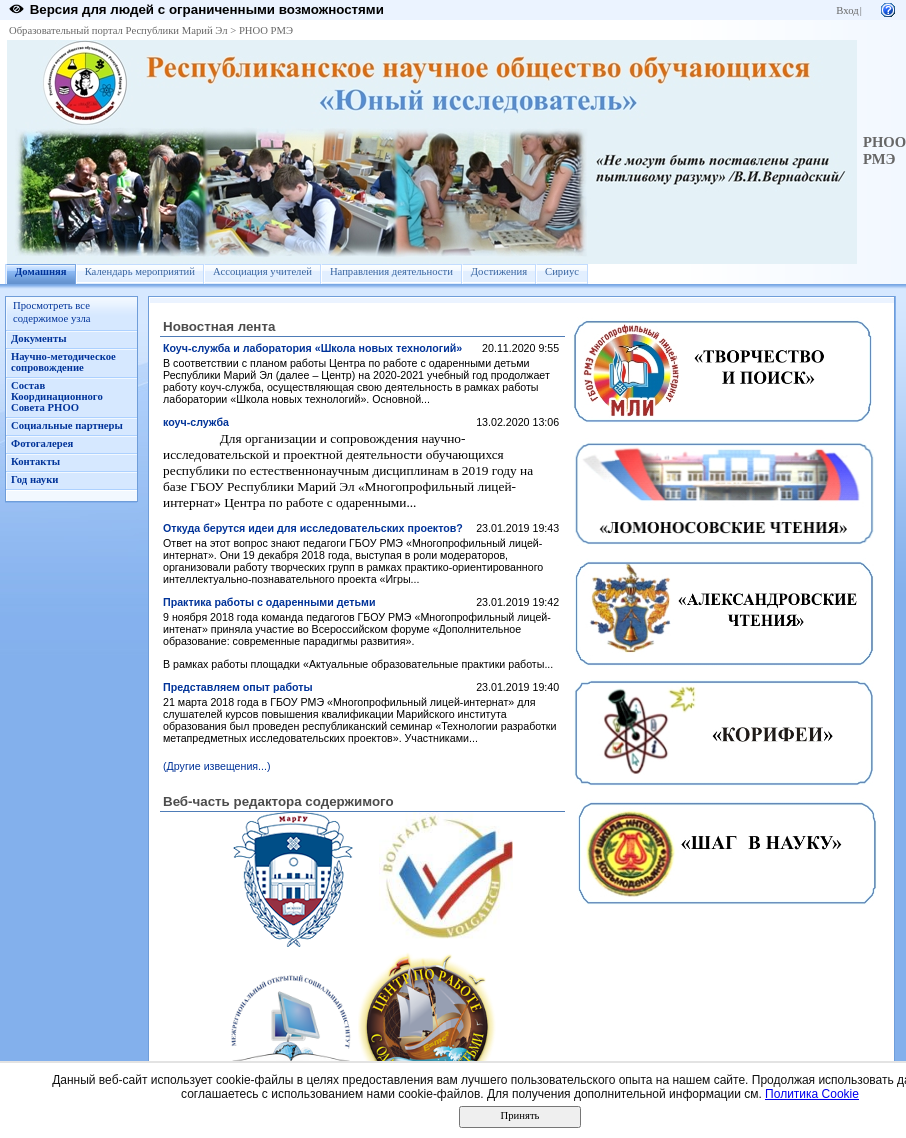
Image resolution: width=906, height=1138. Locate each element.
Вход (847, 10)
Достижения (499, 271)
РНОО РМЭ (266, 30)
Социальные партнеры (67, 425)
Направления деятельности (391, 271)
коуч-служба (196, 422)
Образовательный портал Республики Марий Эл (118, 30)
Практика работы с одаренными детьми (269, 602)
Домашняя (41, 271)
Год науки (34, 479)
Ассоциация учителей (262, 271)
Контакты (35, 461)
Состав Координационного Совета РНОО (57, 396)
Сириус (562, 271)
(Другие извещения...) (217, 766)
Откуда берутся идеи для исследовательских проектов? (313, 528)
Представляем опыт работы (238, 687)
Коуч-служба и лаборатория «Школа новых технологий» (312, 348)
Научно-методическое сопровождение (63, 362)
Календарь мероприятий (140, 271)
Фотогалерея (42, 443)
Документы (39, 338)
